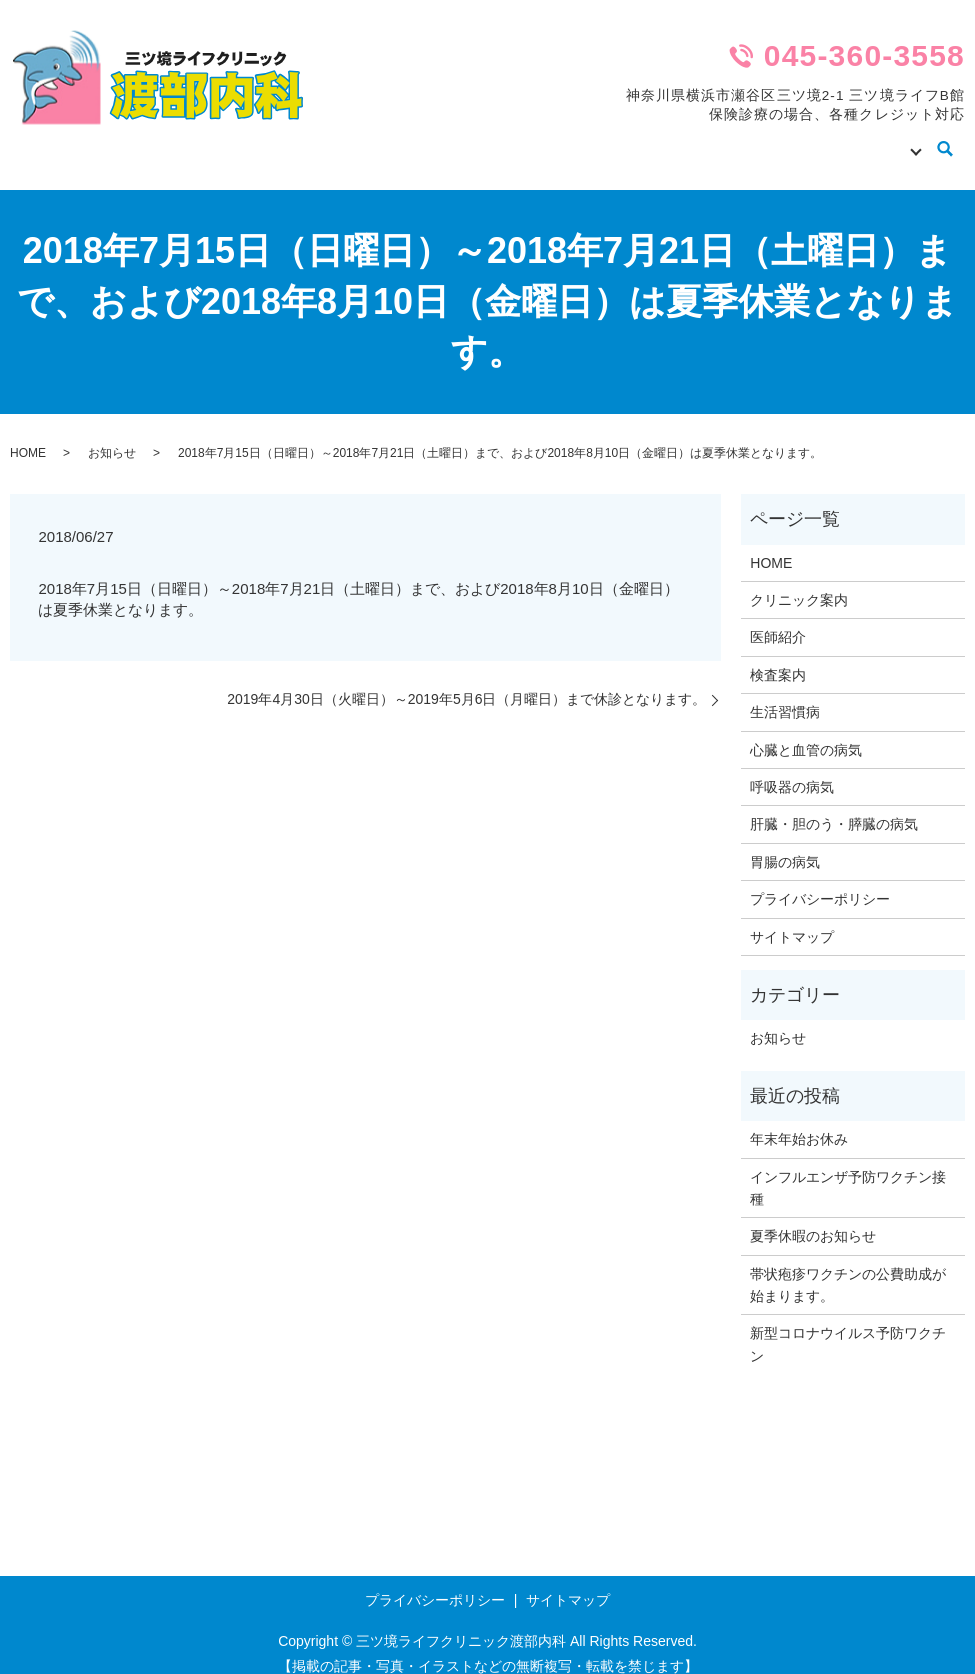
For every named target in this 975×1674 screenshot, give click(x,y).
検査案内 (768, 139)
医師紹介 (672, 139)
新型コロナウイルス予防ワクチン (848, 1325)
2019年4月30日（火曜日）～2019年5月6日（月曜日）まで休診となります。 (466, 680)
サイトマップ (792, 918)
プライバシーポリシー (820, 880)
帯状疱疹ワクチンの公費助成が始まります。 (848, 1266)
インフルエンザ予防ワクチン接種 (848, 1168)
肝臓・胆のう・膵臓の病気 (834, 805)
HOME (447, 139)
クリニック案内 (556, 139)
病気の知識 (870, 139)
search (945, 141)
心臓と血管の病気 (806, 731)
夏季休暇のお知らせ (813, 1217)
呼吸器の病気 (792, 768)
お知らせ (112, 434)
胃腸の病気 (785, 843)
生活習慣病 (785, 693)
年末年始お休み (799, 1120)
